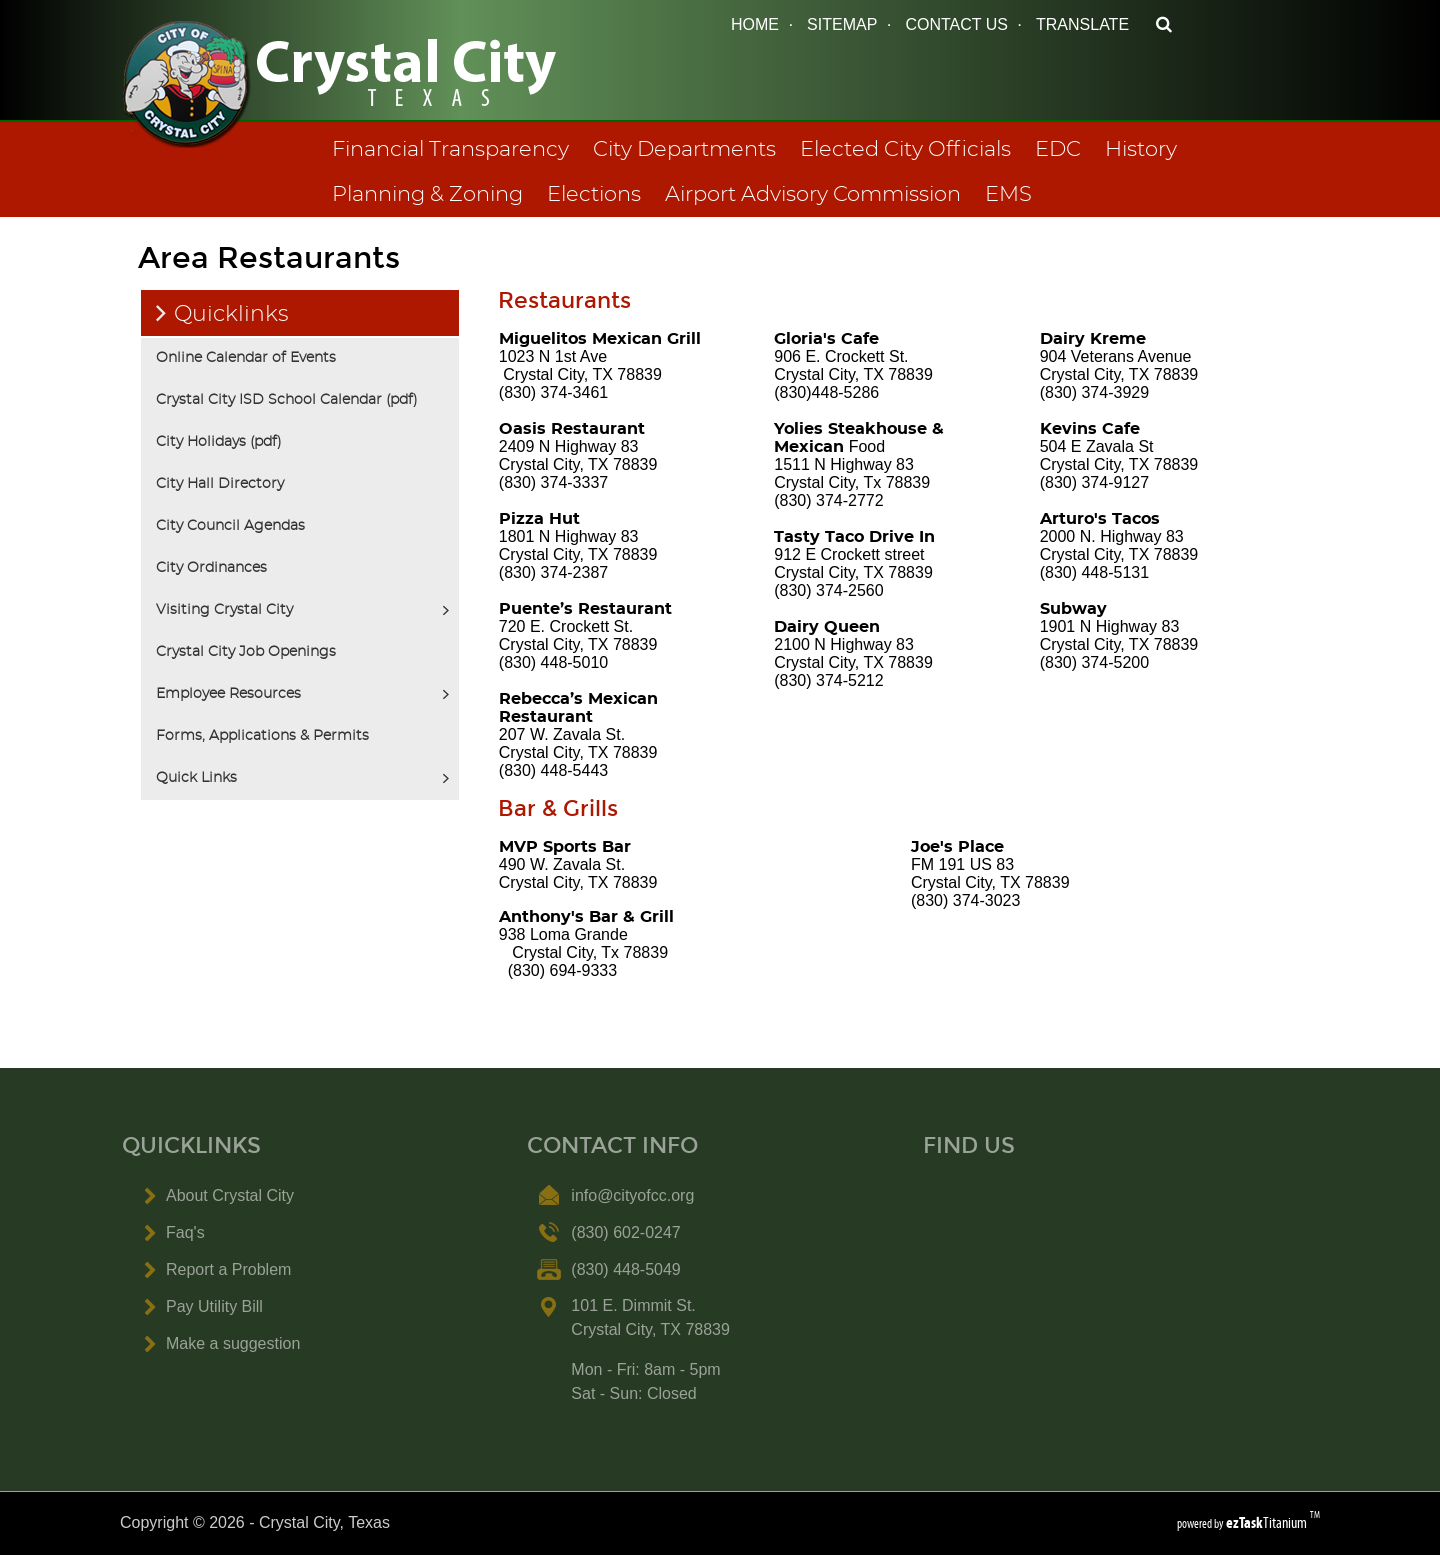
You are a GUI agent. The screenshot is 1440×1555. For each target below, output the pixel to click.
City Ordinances (211, 568)
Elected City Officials (905, 149)
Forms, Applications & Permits (262, 736)
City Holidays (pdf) (219, 442)
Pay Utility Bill (214, 1306)
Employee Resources (228, 694)
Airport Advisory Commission (813, 194)
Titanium (1268, 1522)
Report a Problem (228, 1269)
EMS (1008, 194)
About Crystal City (230, 1195)
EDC (1058, 149)
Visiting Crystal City (224, 610)
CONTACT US (956, 24)
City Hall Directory (220, 484)
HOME (755, 24)
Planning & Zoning (427, 194)
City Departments (684, 149)
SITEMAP (842, 24)
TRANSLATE (1082, 24)
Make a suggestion (233, 1343)
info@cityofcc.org (632, 1195)
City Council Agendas (230, 526)
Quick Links (196, 778)
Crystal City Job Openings (246, 652)
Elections (594, 194)
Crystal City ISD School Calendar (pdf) (287, 400)
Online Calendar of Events (246, 358)
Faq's (185, 1232)
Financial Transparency (450, 149)
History (1141, 149)
